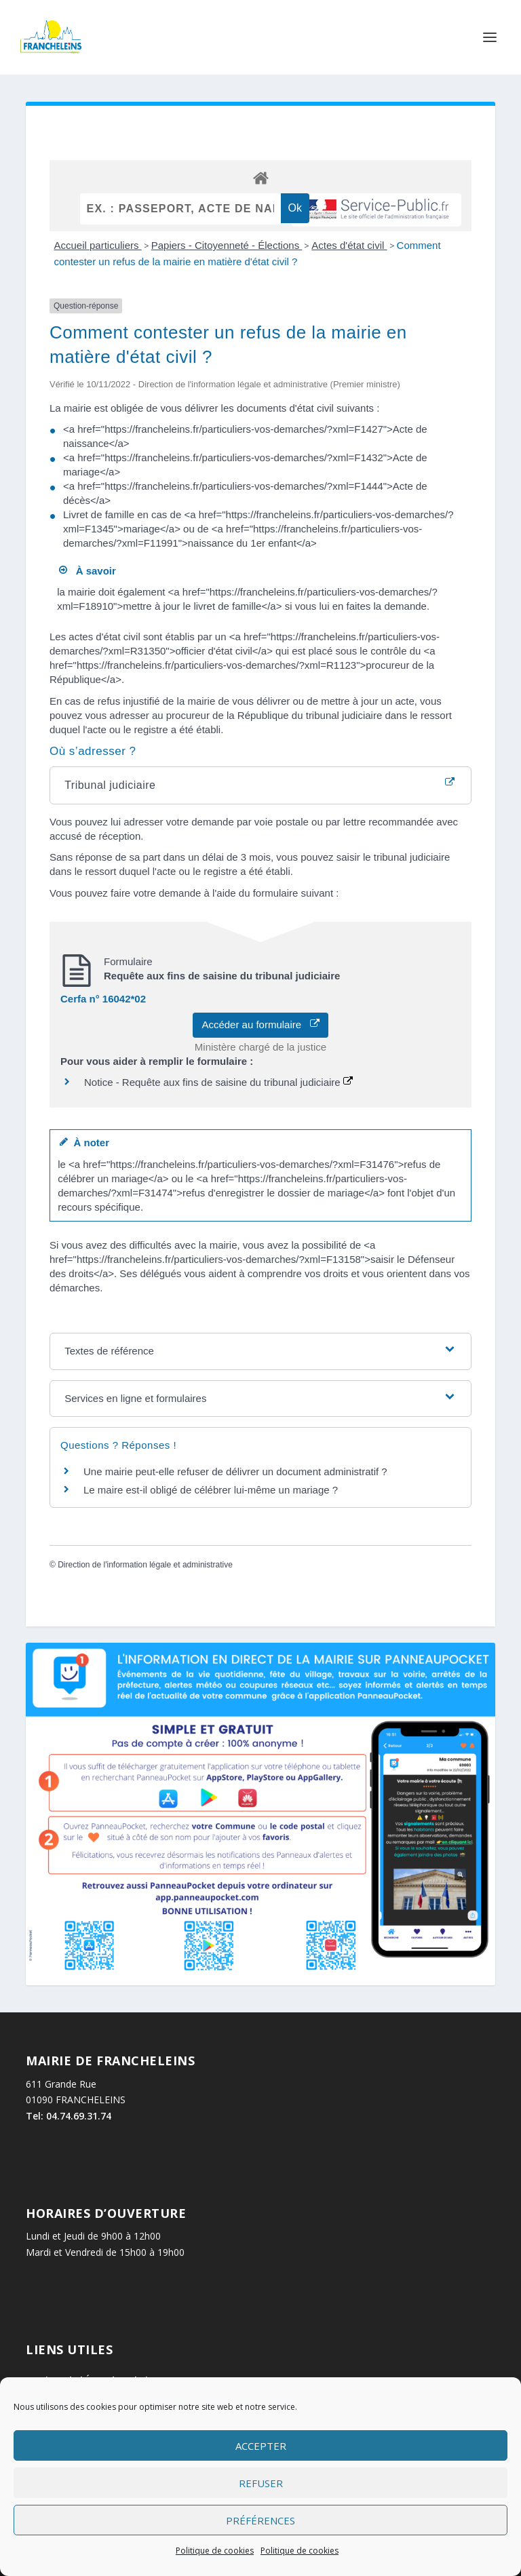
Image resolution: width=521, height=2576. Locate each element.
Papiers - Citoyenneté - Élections (227, 245)
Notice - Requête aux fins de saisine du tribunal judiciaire (218, 1082)
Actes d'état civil (349, 245)
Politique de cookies (215, 2550)
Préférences (260, 2520)
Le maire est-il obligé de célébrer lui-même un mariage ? (210, 1490)
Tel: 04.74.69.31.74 (68, 2115)
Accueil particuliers (97, 245)
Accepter (260, 2446)
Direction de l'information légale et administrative (145, 1564)
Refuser (261, 2483)
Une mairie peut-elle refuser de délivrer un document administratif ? (235, 1471)
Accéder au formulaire (260, 1024)
